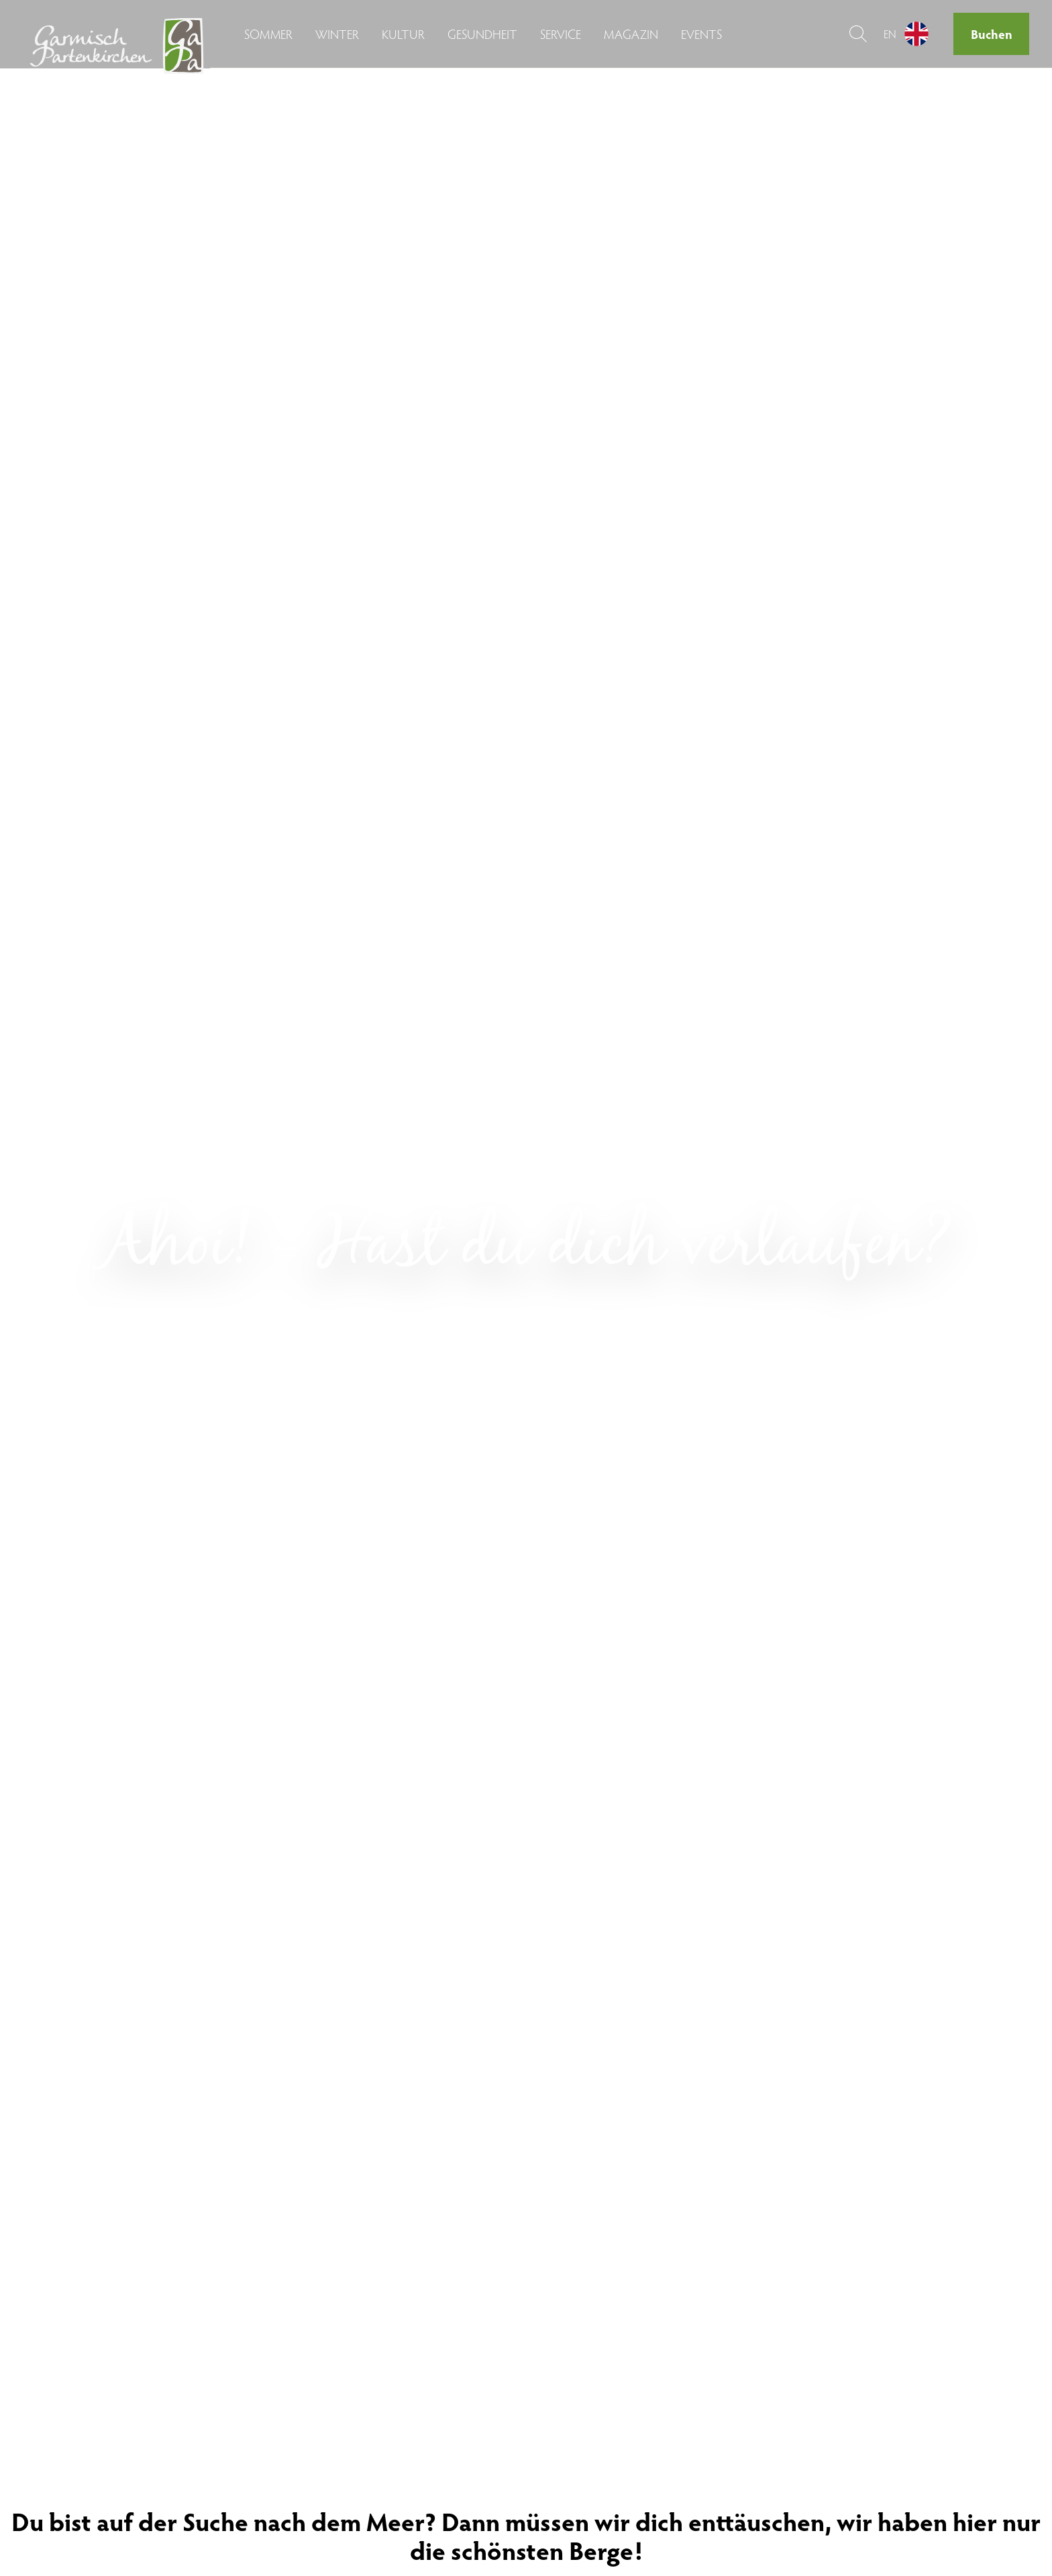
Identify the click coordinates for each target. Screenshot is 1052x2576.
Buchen (991, 33)
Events (701, 33)
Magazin (631, 33)
